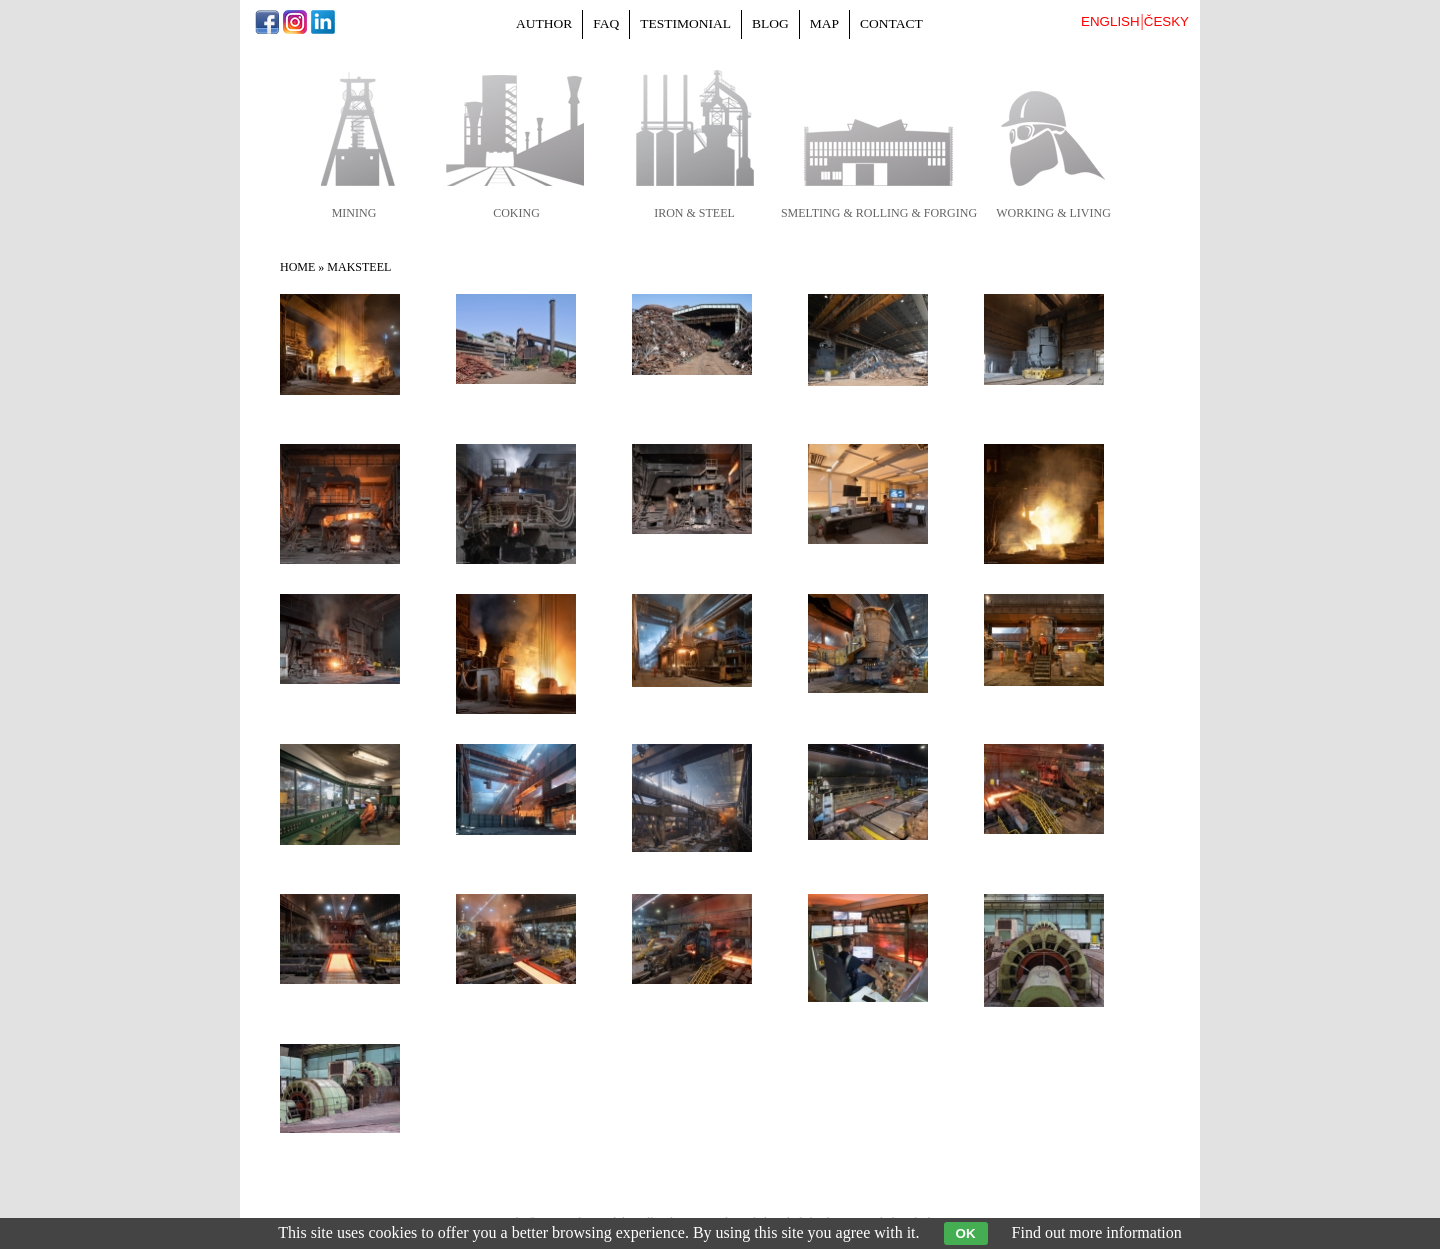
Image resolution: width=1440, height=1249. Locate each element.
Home (297, 267)
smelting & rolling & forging (879, 213)
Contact (891, 23)
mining (354, 213)
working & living (1053, 213)
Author (544, 23)
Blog (770, 23)
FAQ (606, 23)
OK (966, 1233)
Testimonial (685, 23)
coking (516, 213)
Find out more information (1097, 1232)
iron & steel (694, 213)
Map (824, 23)
